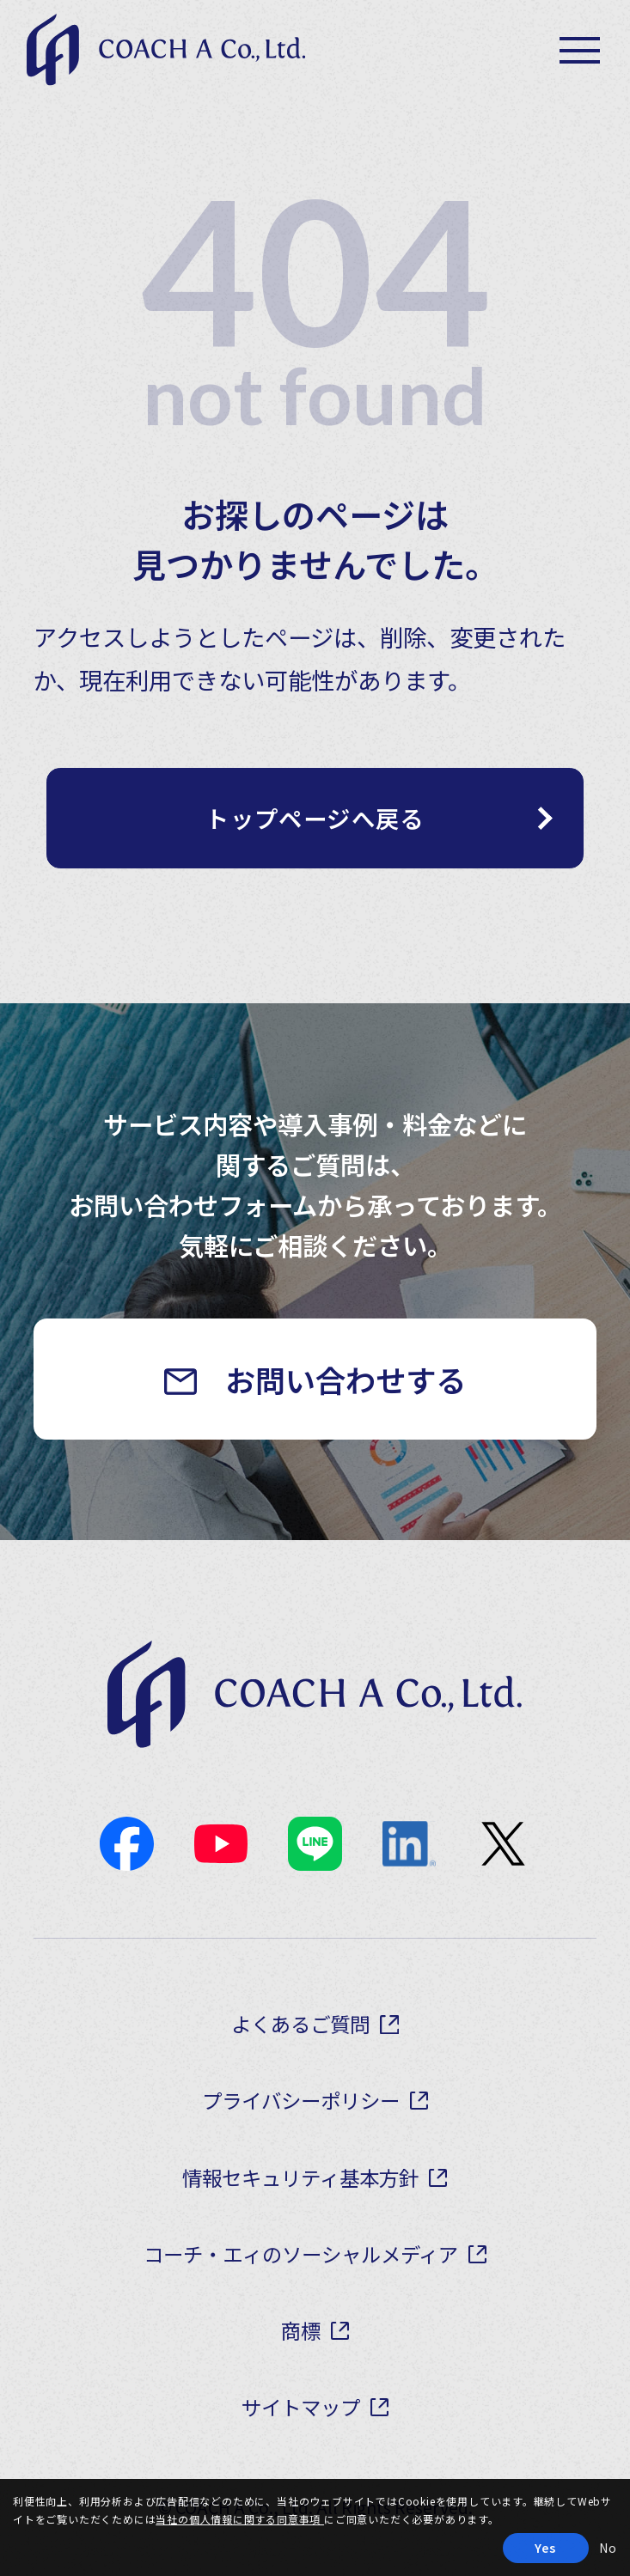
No (608, 2547)
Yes (545, 2547)
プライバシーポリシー (301, 2100)
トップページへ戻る (314, 818)
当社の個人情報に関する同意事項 (240, 2519)
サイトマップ (301, 2406)
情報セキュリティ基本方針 (300, 2177)
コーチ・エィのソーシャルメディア (301, 2253)
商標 (301, 2330)
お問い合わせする (345, 1379)
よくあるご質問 (300, 2023)
